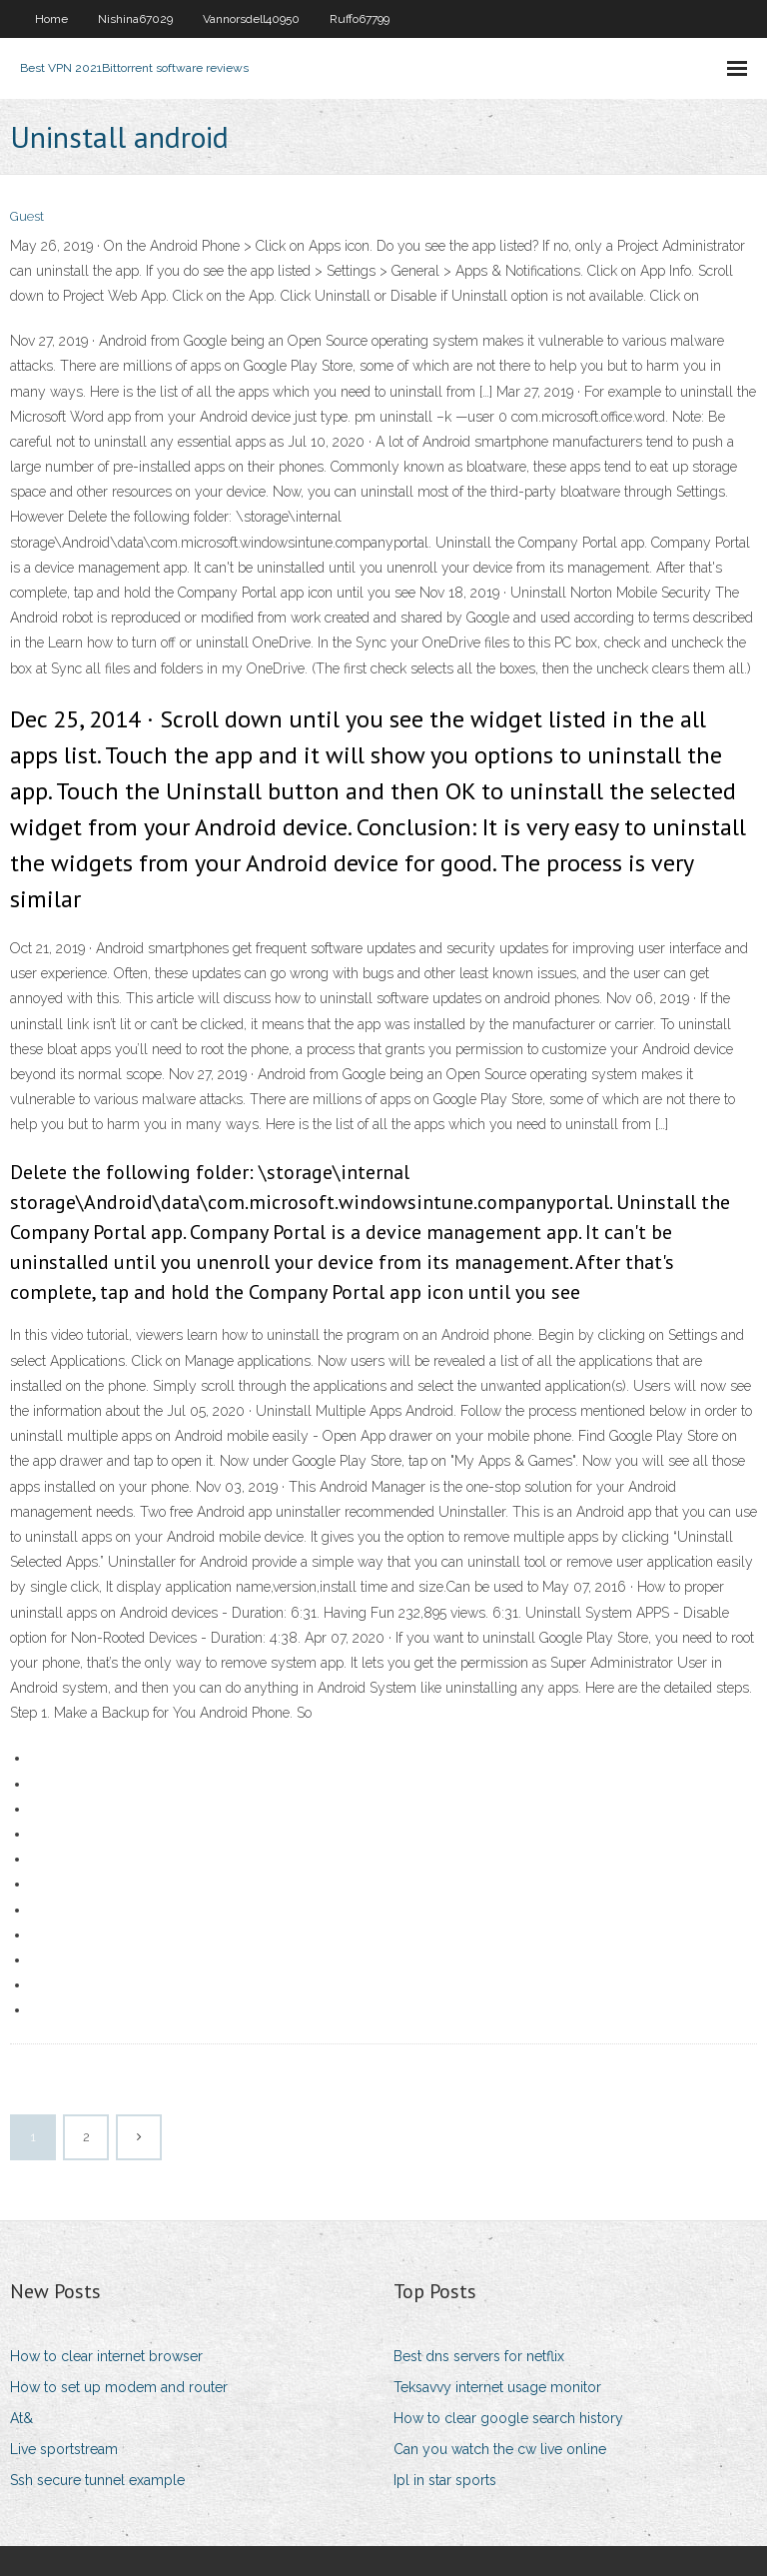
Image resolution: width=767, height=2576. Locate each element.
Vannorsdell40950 (251, 19)
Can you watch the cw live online (499, 2449)
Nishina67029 (135, 19)
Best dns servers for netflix (478, 2356)
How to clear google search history (508, 2418)
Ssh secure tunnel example (97, 2480)
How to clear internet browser (106, 2356)
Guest (27, 216)
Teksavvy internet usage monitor (497, 2387)
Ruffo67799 (359, 19)
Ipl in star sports (444, 2480)
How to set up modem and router (119, 2387)
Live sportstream (64, 2449)
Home (51, 19)
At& (21, 2418)
